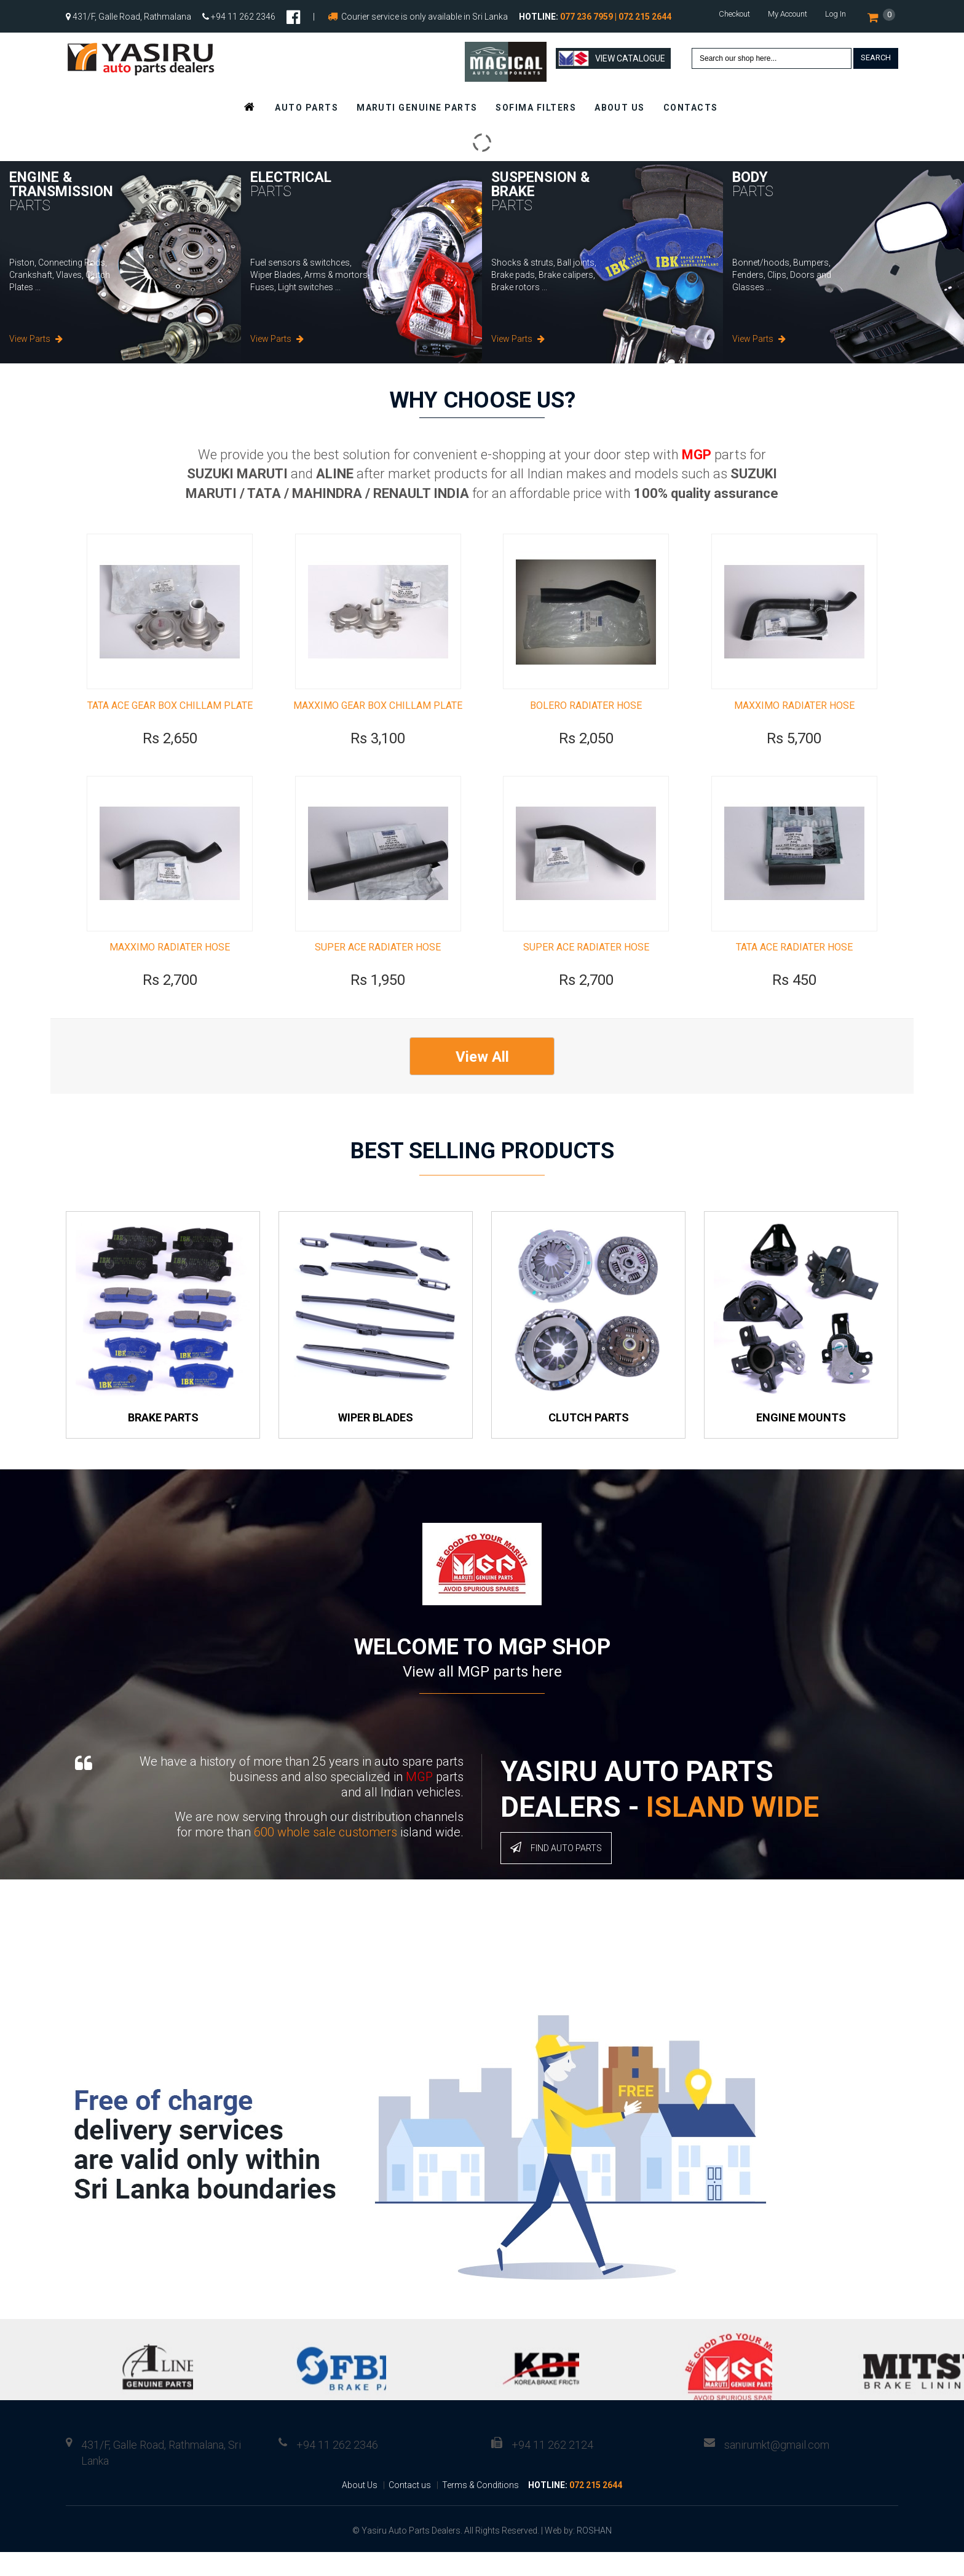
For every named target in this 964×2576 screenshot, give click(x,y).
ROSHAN (594, 2554)
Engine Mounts (801, 1441)
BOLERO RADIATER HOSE (586, 717)
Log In (835, 13)
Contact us (410, 2509)
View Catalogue (611, 58)
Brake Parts (163, 1441)
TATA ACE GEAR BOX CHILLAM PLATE (170, 717)
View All (482, 1080)
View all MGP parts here (482, 1695)
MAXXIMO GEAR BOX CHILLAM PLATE (377, 717)
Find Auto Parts (556, 1871)
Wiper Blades (375, 1441)
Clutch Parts (588, 1441)
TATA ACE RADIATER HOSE (794, 971)
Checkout (734, 13)
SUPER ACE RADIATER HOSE (378, 971)
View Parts (36, 339)
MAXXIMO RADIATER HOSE (794, 717)
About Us (359, 2509)
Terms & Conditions (480, 2509)
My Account (787, 13)
